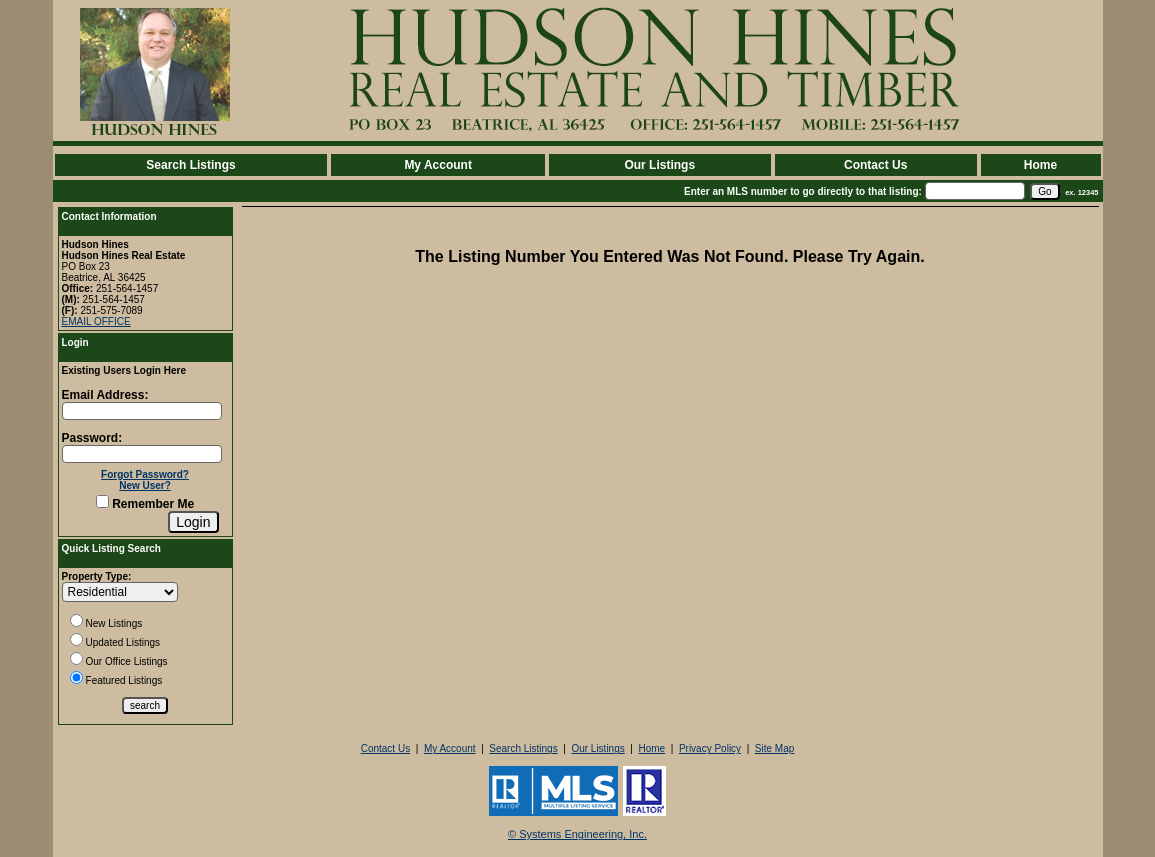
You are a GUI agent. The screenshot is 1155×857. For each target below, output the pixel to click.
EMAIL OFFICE (96, 321)
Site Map (774, 748)
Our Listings (659, 165)
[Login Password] (142, 454)
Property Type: (97, 576)
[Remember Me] (102, 501)
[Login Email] (142, 411)
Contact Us (875, 165)
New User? (145, 485)
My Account (438, 165)
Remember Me (145, 504)
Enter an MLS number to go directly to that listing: (803, 191)
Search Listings (190, 165)
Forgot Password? (145, 474)
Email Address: (105, 395)
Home (1040, 165)
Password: (92, 438)
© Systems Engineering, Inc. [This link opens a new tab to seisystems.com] (577, 834)
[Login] (193, 522)
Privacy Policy (710, 748)
